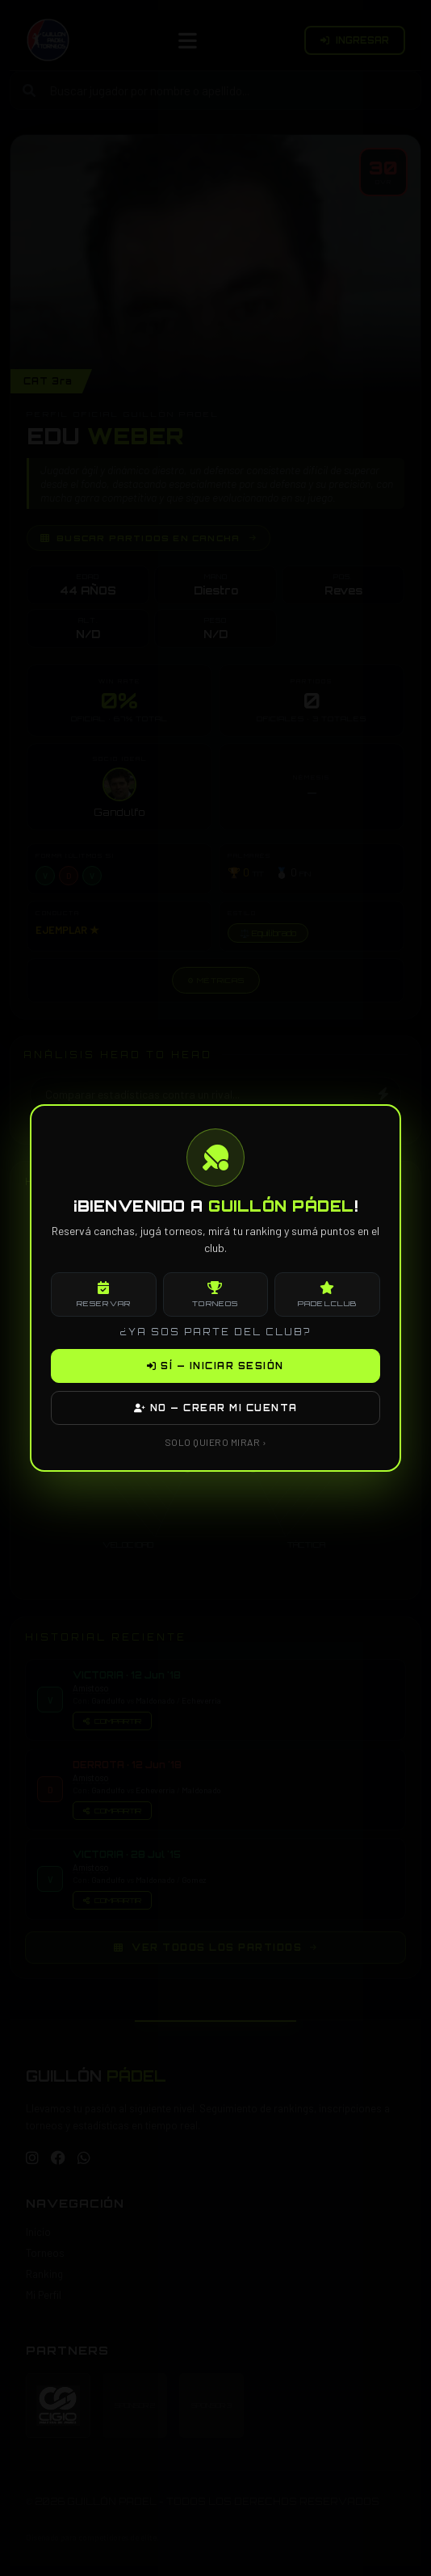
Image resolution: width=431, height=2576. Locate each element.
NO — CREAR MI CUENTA (216, 1408)
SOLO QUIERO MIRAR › (216, 1442)
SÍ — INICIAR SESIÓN (215, 1366)
